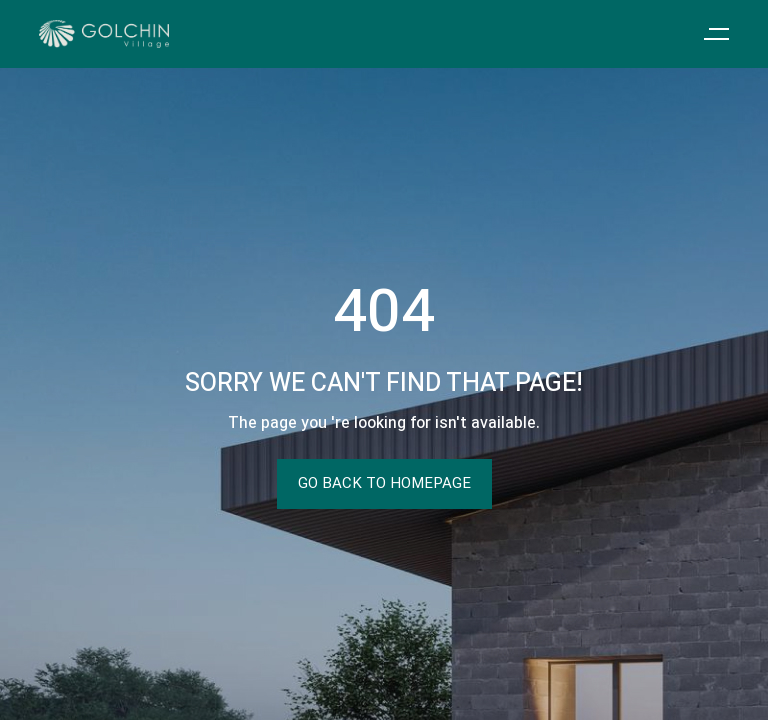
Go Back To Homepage (384, 484)
